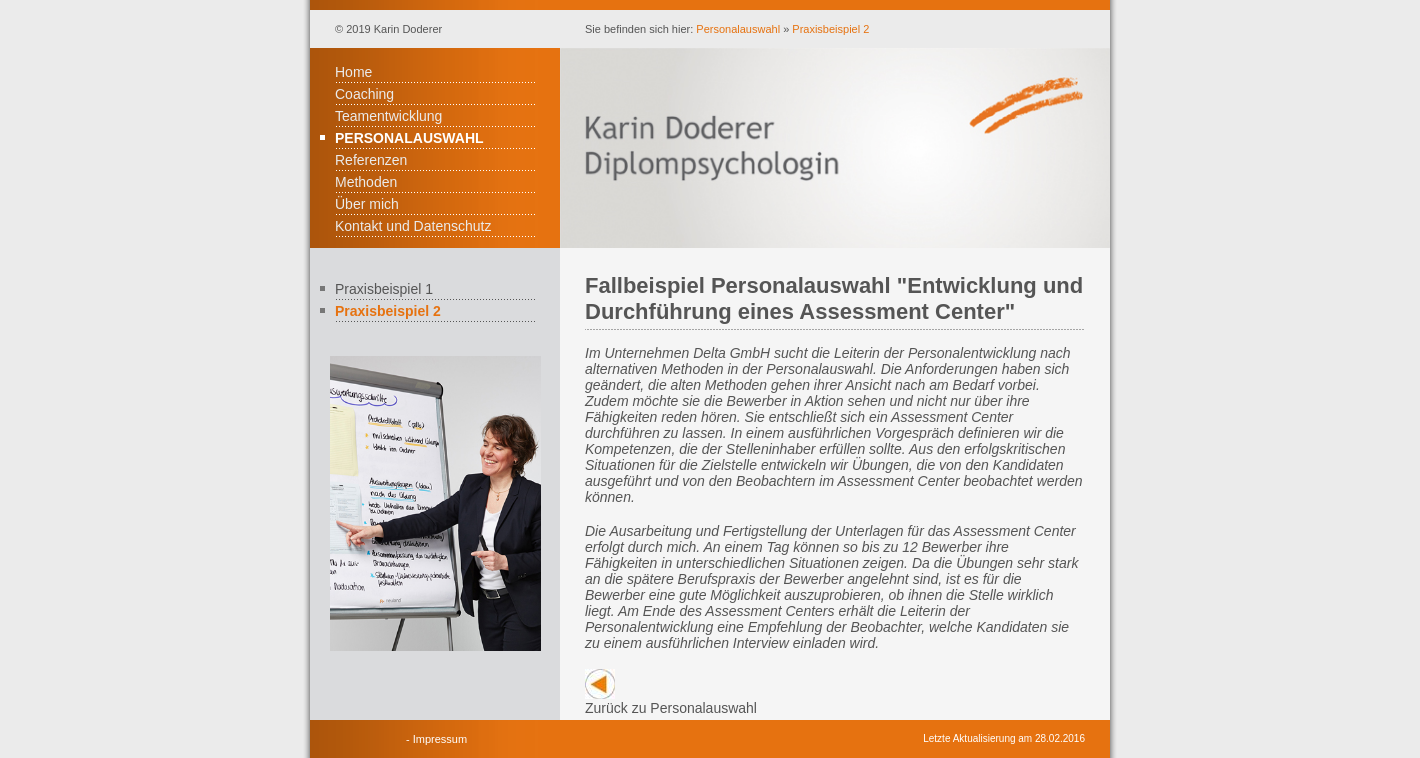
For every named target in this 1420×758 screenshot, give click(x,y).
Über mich (367, 204)
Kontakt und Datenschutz (413, 226)
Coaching (364, 94)
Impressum (440, 739)
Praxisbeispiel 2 (830, 29)
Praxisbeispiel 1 (384, 289)
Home (353, 72)
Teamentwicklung (388, 116)
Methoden (366, 182)
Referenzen (371, 160)
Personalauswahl (738, 29)
